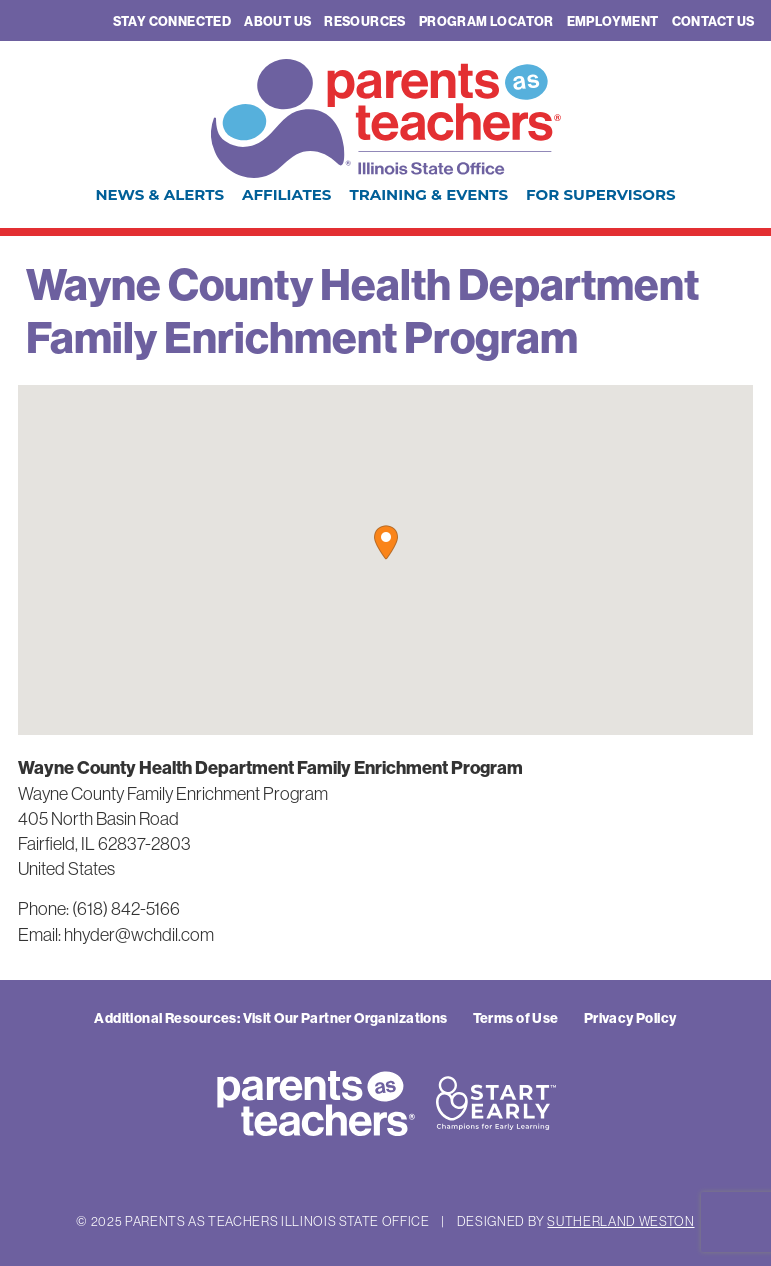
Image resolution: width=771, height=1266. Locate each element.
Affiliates (286, 194)
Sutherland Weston (620, 1221)
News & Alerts (159, 194)
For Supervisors (600, 194)
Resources (365, 21)
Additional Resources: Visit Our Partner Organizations (270, 1018)
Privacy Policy (630, 1018)
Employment (613, 21)
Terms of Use (516, 1018)
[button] (386, 542)
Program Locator (486, 21)
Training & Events (428, 194)
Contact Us (713, 21)
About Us (277, 21)
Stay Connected (172, 21)
